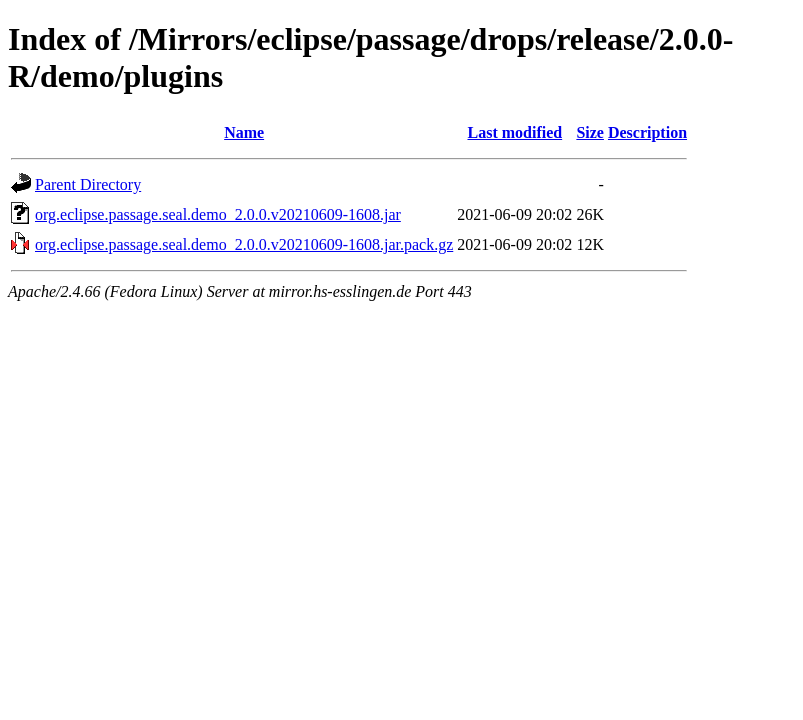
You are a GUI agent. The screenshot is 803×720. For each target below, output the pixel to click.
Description (647, 132)
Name (244, 132)
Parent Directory (88, 184)
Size (590, 132)
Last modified (514, 132)
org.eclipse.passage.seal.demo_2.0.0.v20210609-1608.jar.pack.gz (244, 244)
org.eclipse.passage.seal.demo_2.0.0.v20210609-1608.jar (218, 214)
